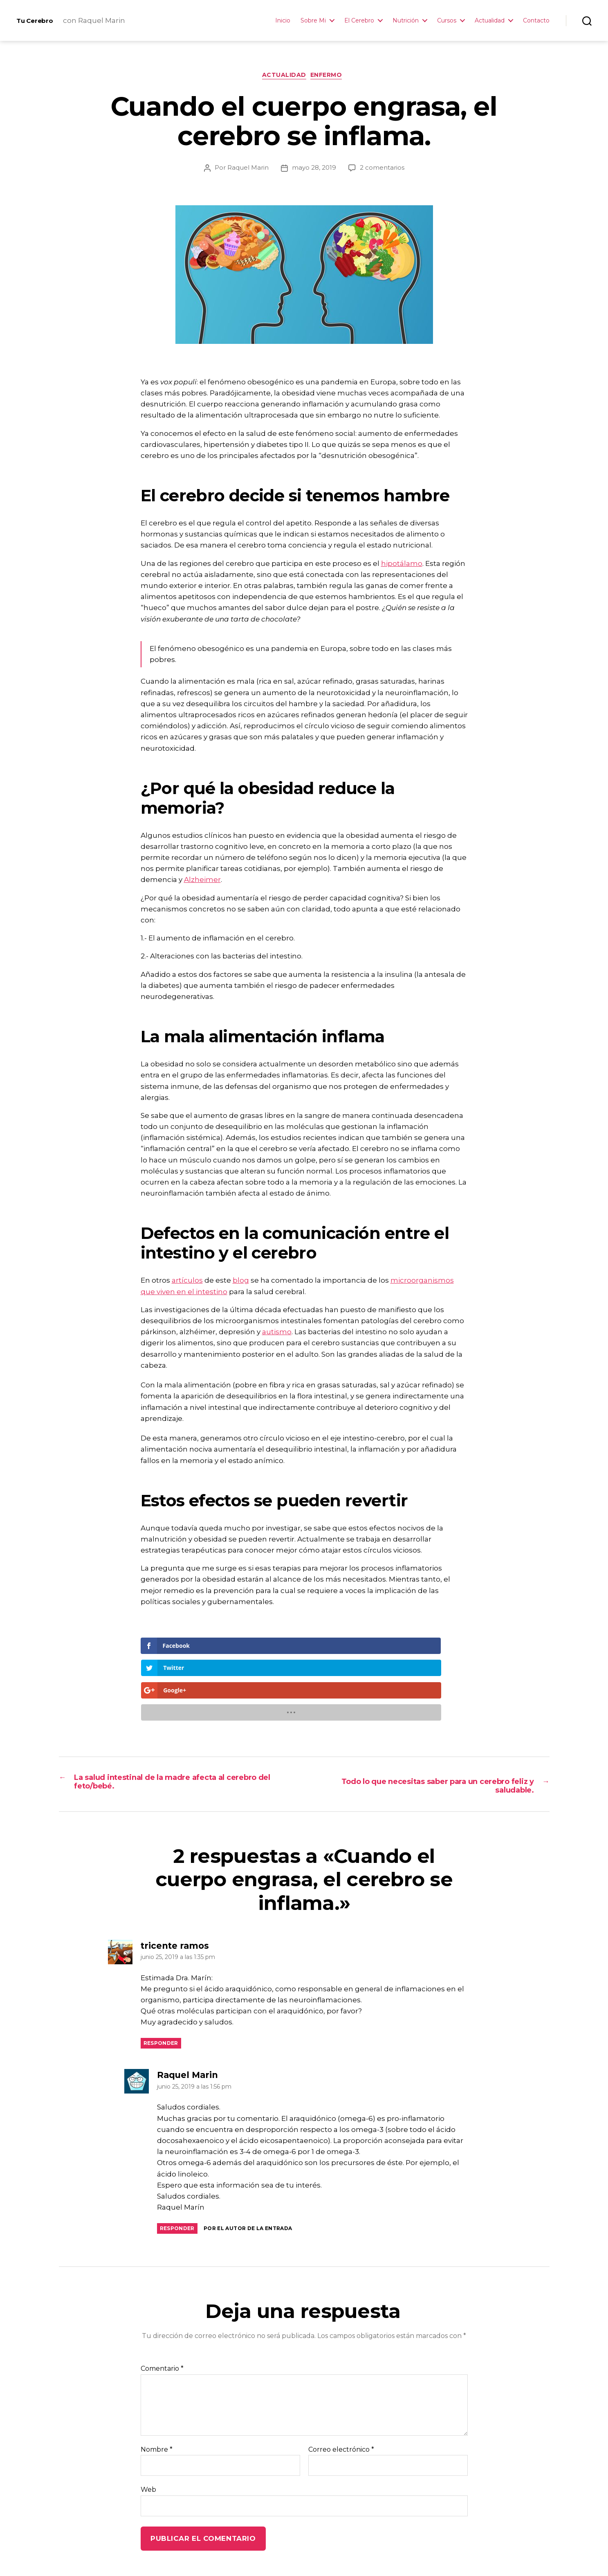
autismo (277, 1334)
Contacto (536, 20)
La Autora (179, 2553)
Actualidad (490, 20)
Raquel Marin (248, 169)
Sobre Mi (313, 20)
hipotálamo (401, 565)
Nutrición (406, 20)
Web (148, 2427)
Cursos (446, 20)
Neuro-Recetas (232, 2553)
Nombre (157, 2386)
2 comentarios (382, 169)
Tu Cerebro (39, 20)
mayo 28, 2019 (314, 169)
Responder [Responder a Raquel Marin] (177, 2166)
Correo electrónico (341, 2386)
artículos (187, 1282)
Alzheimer (202, 881)
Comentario (162, 2306)
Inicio (282, 20)
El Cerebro (359, 20)
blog (241, 1282)
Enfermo (330, 77)
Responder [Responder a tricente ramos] (161, 1980)
